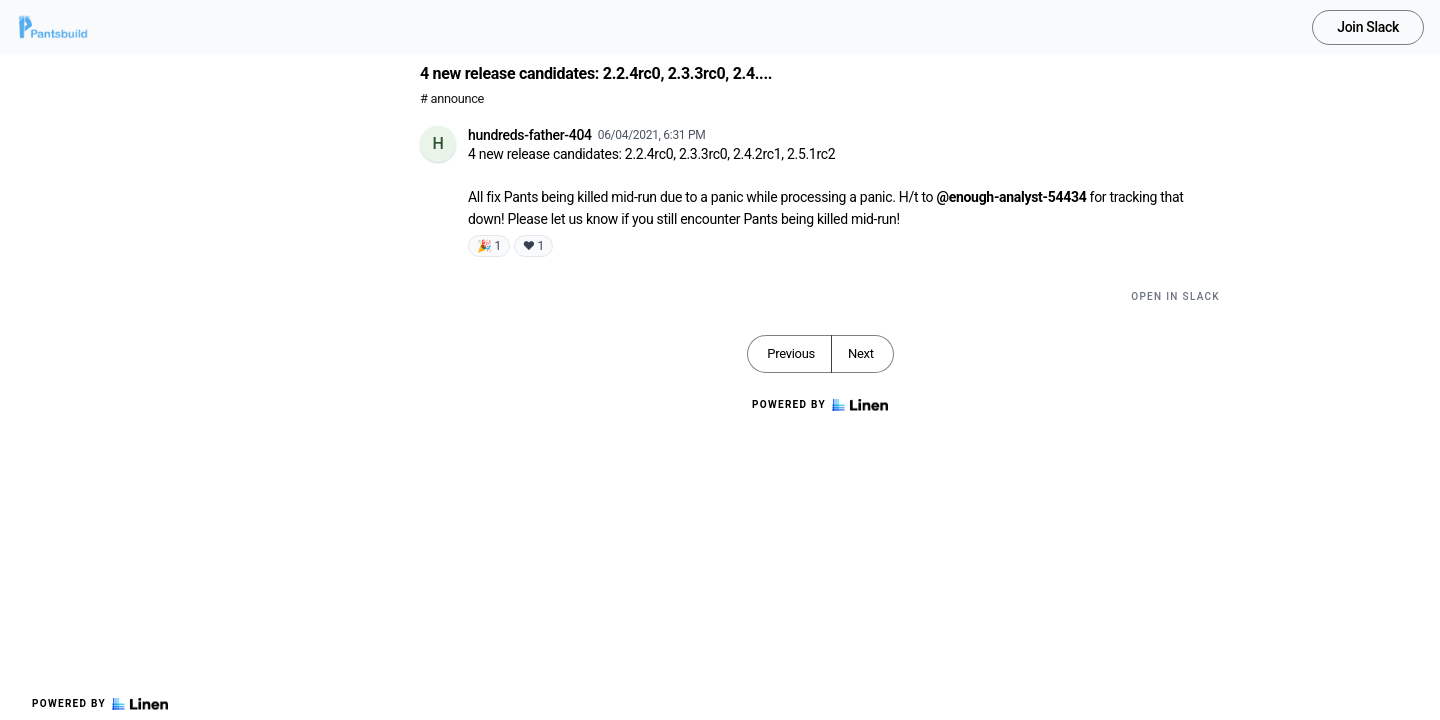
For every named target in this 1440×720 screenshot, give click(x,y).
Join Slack (1368, 27)
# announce (452, 98)
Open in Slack (1175, 296)
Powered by (100, 704)
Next (861, 353)
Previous (791, 353)
